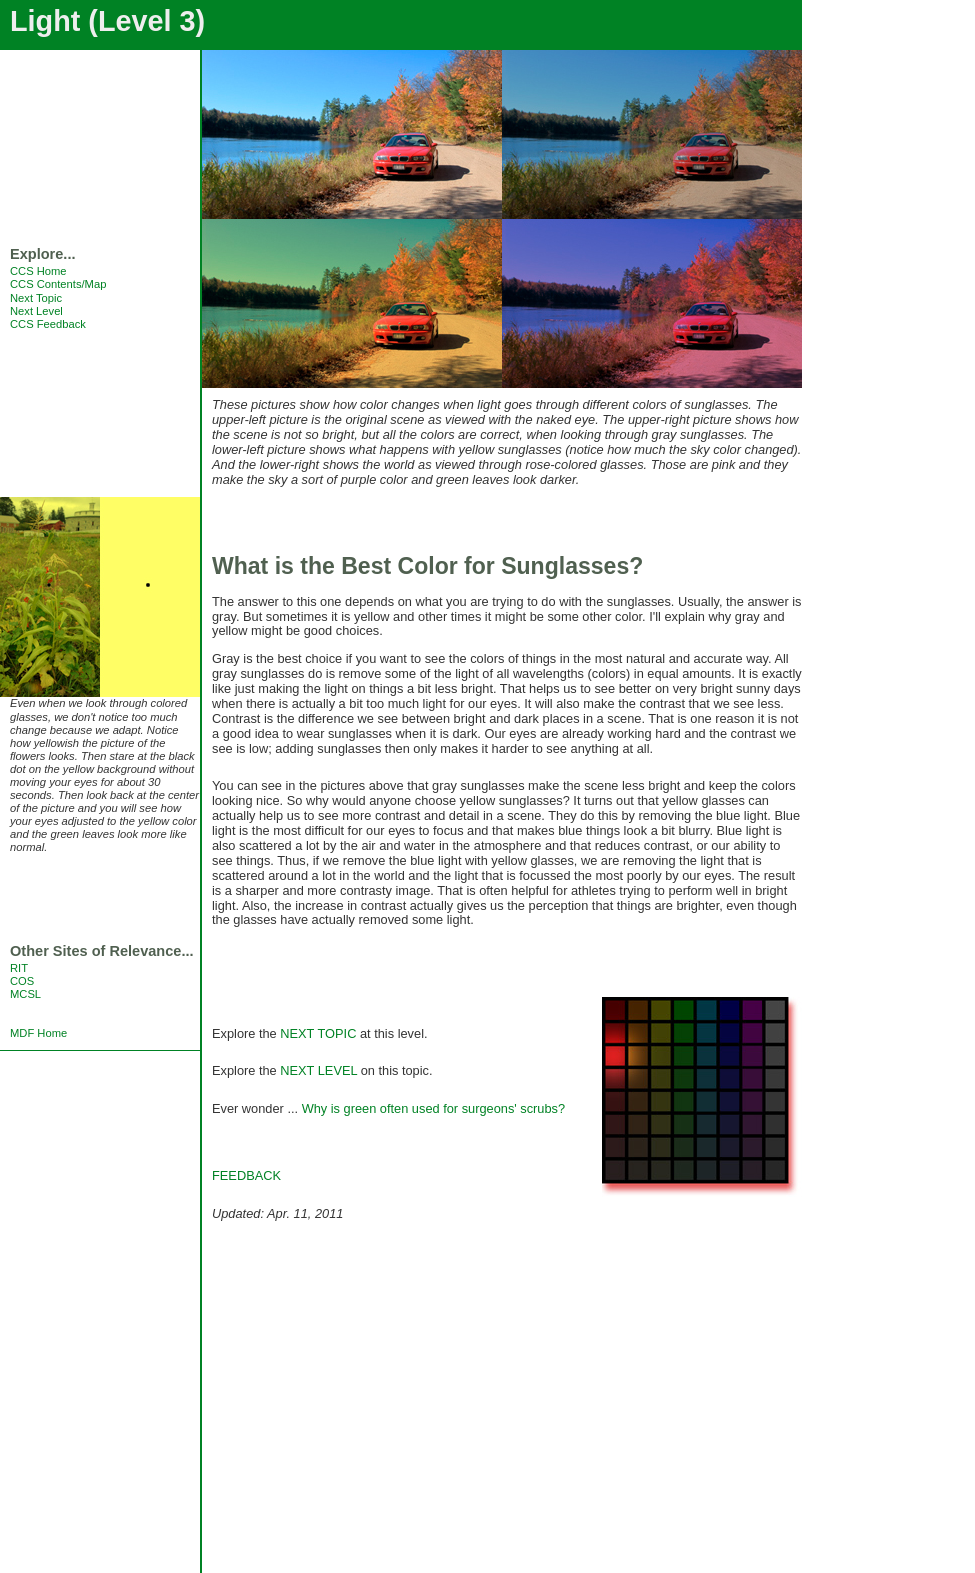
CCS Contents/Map (58, 284)
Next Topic (36, 298)
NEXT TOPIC (318, 1033)
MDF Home (38, 1033)
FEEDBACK (246, 1175)
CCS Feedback (48, 324)
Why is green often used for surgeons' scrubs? (434, 1108)
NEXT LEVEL (318, 1070)
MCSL (25, 994)
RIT (19, 968)
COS (22, 981)
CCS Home (38, 271)
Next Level (36, 311)
